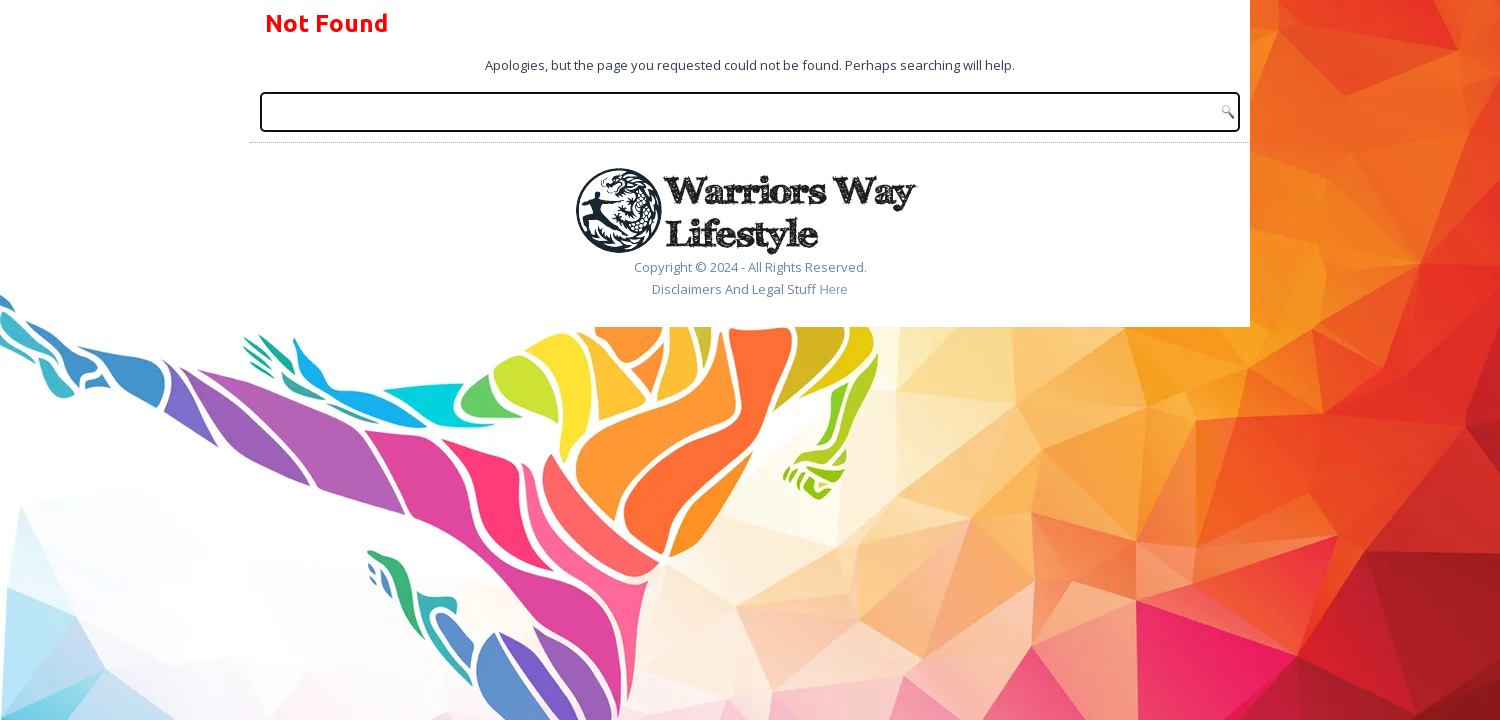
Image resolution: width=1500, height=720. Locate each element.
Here (833, 289)
